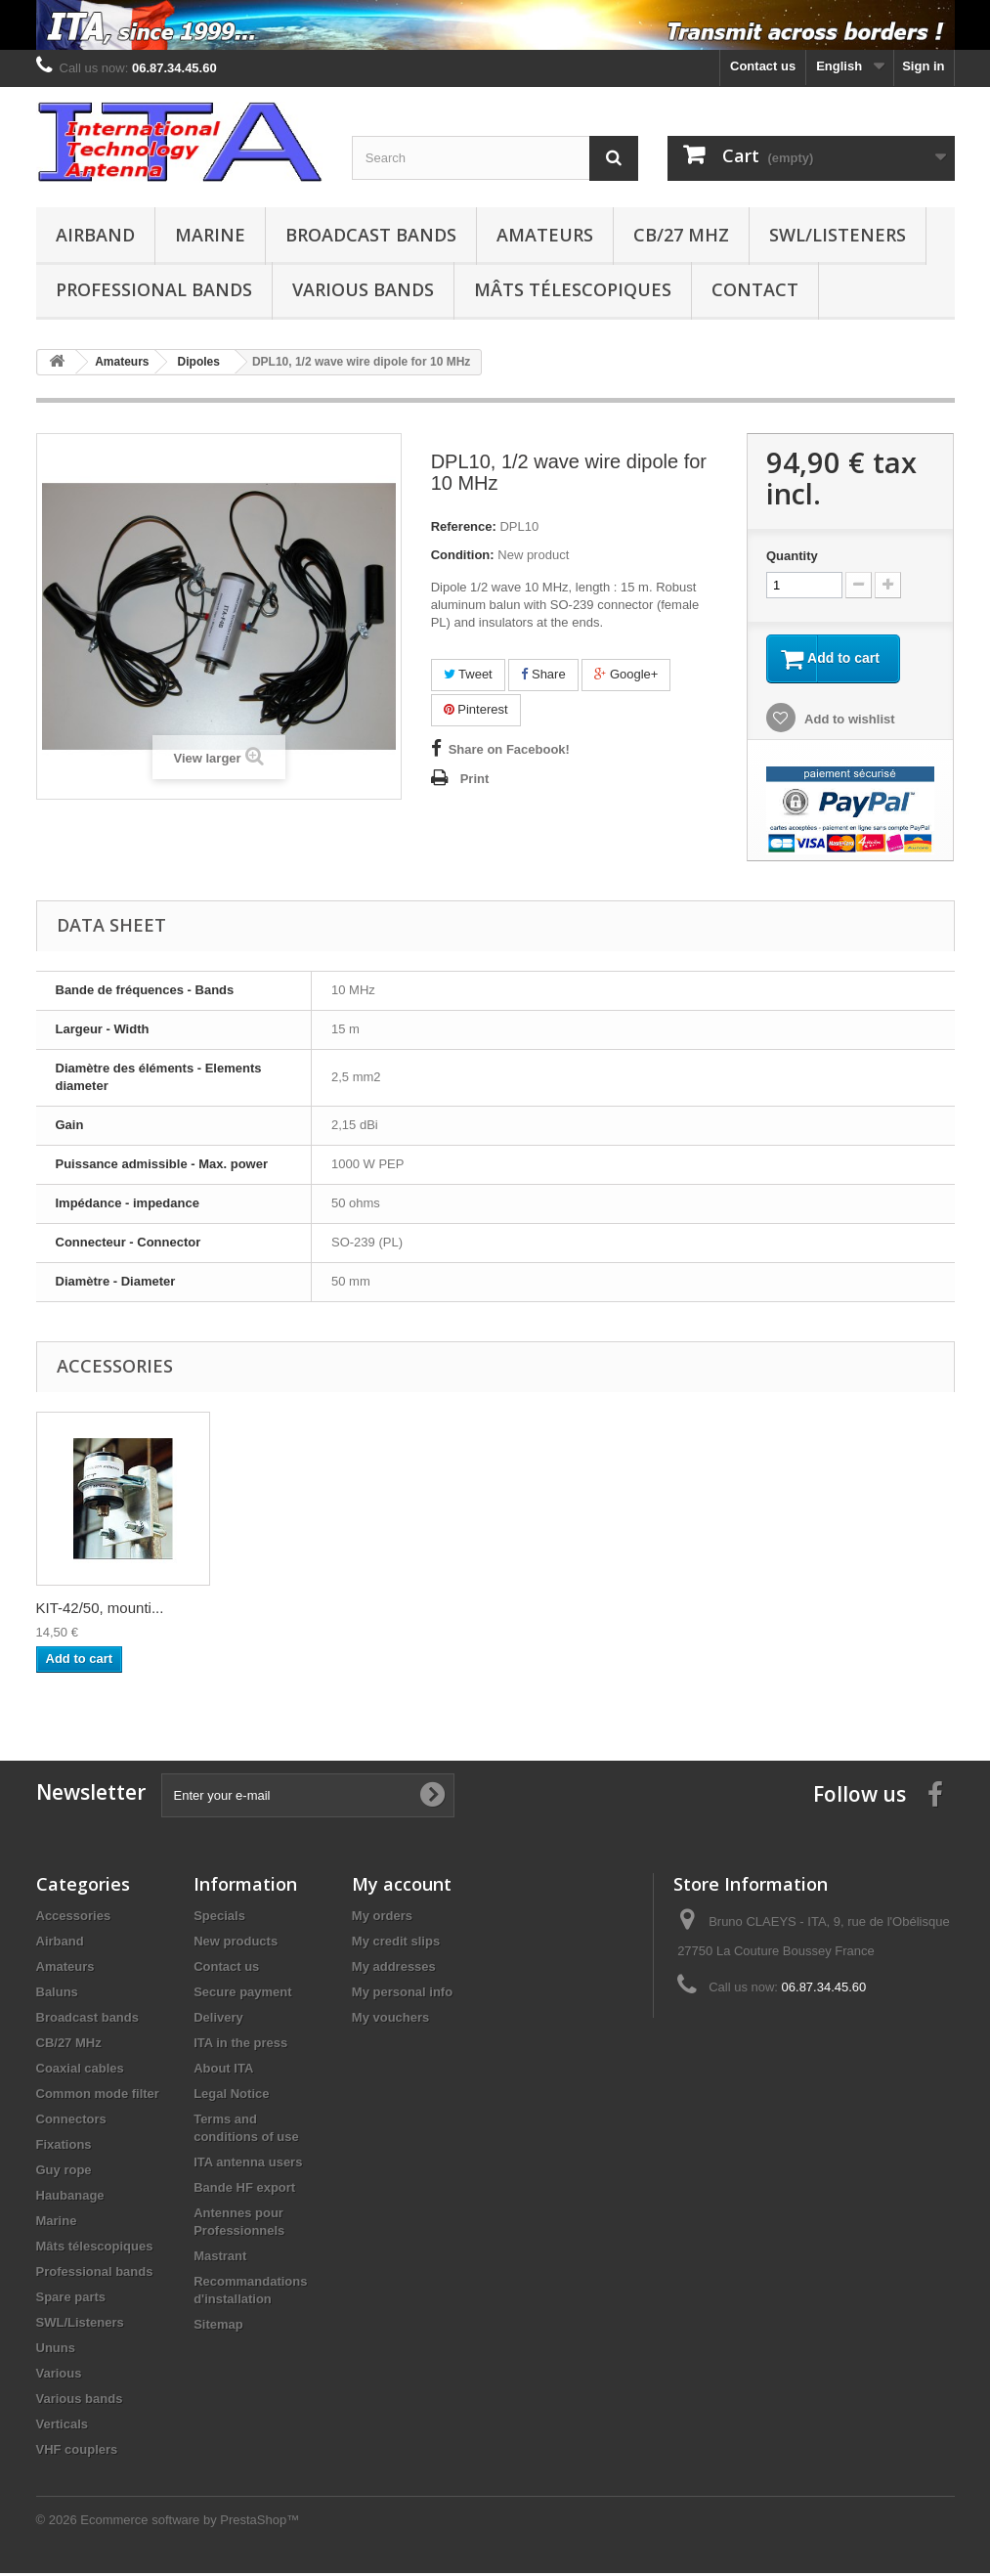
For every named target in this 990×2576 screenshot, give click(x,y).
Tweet (468, 674)
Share (543, 674)
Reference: (463, 526)
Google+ (626, 674)
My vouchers (390, 2020)
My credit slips (396, 1944)
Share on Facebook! (509, 749)
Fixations (64, 2147)
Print (475, 778)
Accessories (73, 1918)
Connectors (71, 2122)
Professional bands (154, 289)
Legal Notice (231, 2096)
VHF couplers (77, 2452)
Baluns (57, 1994)
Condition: (463, 554)
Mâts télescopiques (572, 289)
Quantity (792, 555)
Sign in (923, 66)
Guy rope (64, 2172)
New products (236, 1944)
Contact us (763, 66)
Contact (754, 289)
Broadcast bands (370, 234)
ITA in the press (240, 2045)
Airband (95, 234)
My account (402, 1887)
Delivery (218, 2020)
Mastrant (220, 2258)
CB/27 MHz (681, 234)
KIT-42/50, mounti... (487, 1610)
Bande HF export (244, 2190)
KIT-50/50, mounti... (100, 1610)
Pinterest (476, 709)
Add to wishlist (848, 721)
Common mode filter (97, 2096)
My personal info (402, 1994)
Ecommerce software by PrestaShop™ (189, 2522)
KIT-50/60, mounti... (294, 1610)
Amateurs (544, 234)
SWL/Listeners (837, 234)
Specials (219, 1918)
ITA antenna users (248, 2165)
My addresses (394, 1969)
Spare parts (71, 2299)
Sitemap (218, 2327)
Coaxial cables (80, 2071)
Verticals (62, 2427)
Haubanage (70, 2198)
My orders (382, 1918)
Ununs (55, 2350)
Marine (210, 234)
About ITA (223, 2071)
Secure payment (242, 1994)
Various (59, 2376)
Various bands (363, 289)
